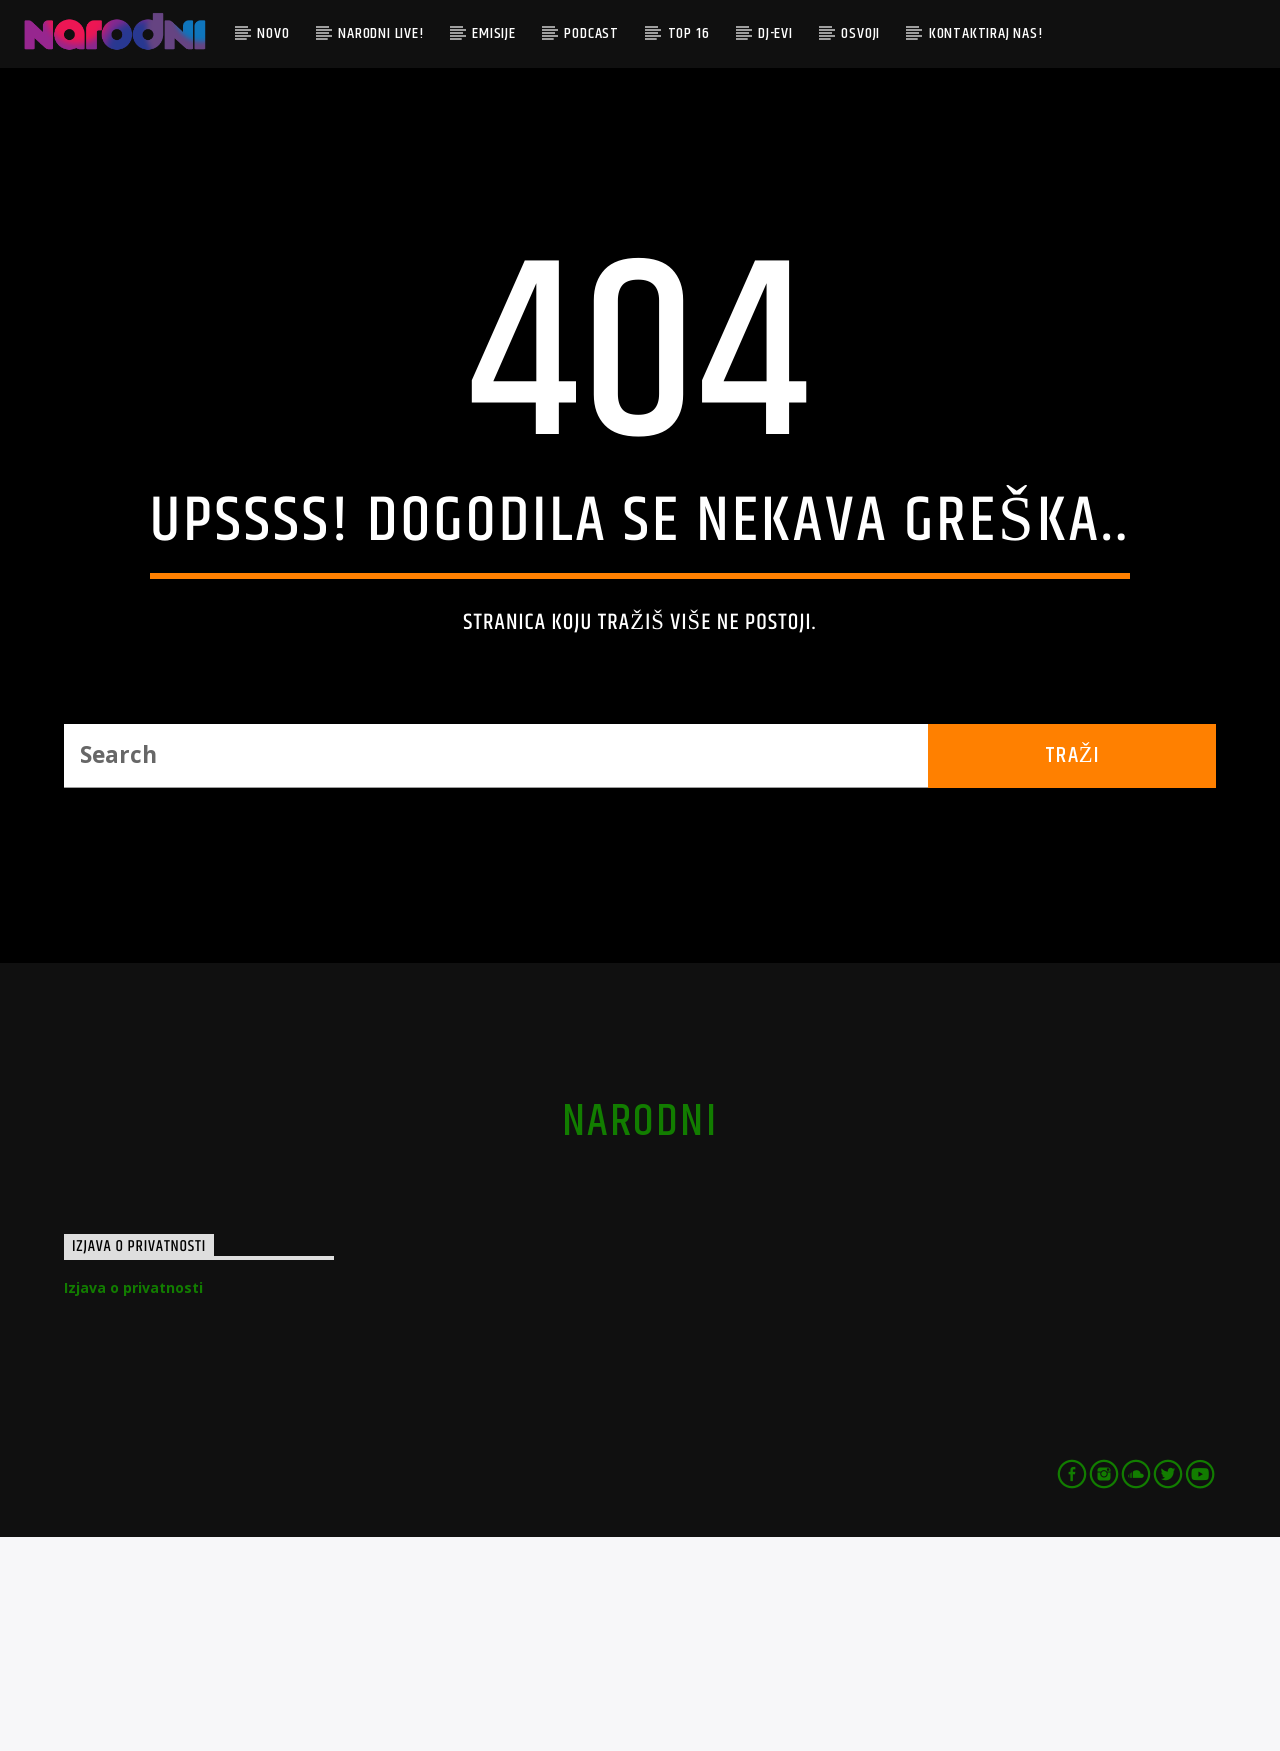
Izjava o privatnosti (133, 1501)
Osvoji (860, 33)
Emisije (494, 33)
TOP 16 (689, 33)
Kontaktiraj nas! (986, 33)
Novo (273, 33)
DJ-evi (775, 33)
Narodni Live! (380, 33)
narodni (640, 1336)
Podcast (591, 33)
